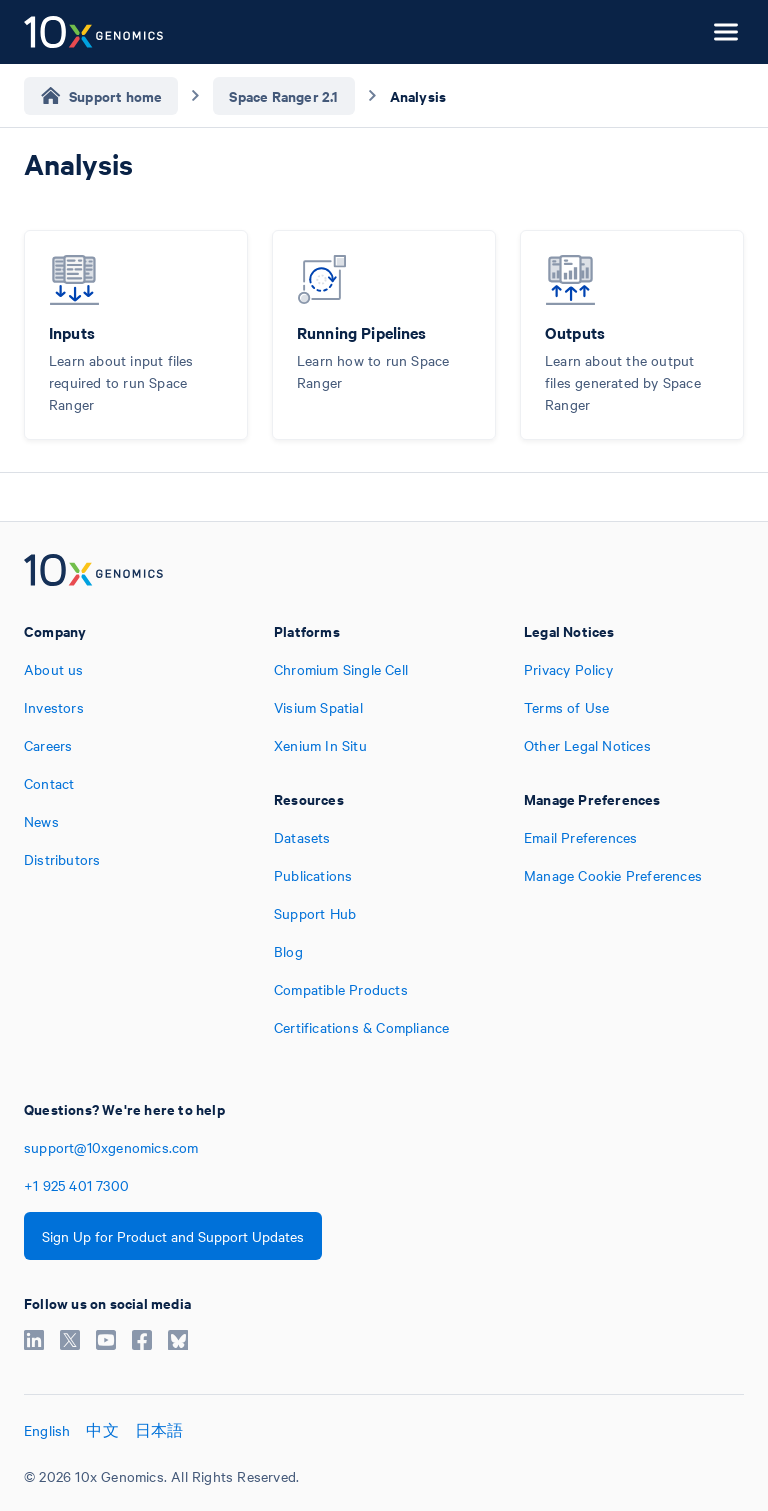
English (47, 1430)
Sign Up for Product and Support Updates (173, 1236)
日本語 (159, 1430)
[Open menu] (726, 32)
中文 (102, 1430)
